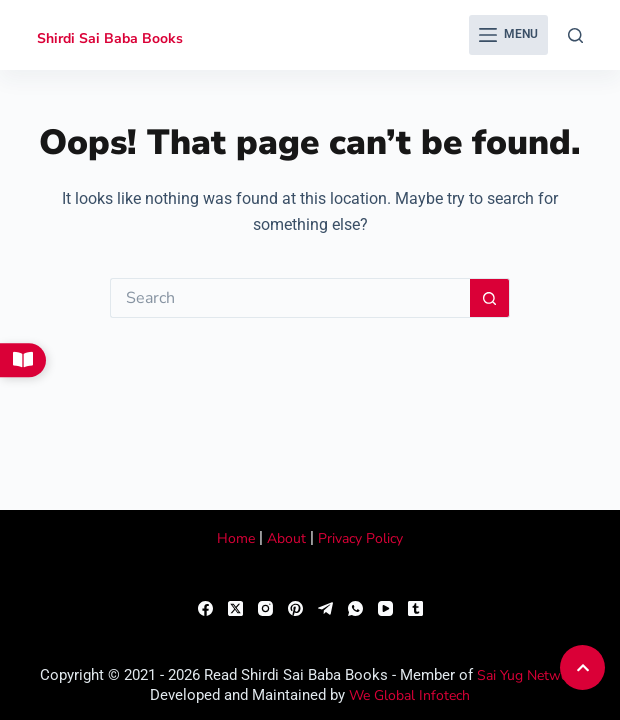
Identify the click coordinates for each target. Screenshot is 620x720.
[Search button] (490, 298)
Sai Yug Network (529, 675)
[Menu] (508, 35)
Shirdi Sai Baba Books (110, 38)
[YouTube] (385, 608)
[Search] (575, 35)
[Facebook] (205, 608)
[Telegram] (325, 608)
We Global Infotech (409, 695)
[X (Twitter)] (235, 608)
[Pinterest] (295, 608)
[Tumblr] (415, 608)
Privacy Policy (360, 538)
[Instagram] (265, 608)
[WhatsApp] (355, 608)
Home (236, 538)
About (286, 538)
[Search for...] (290, 298)
